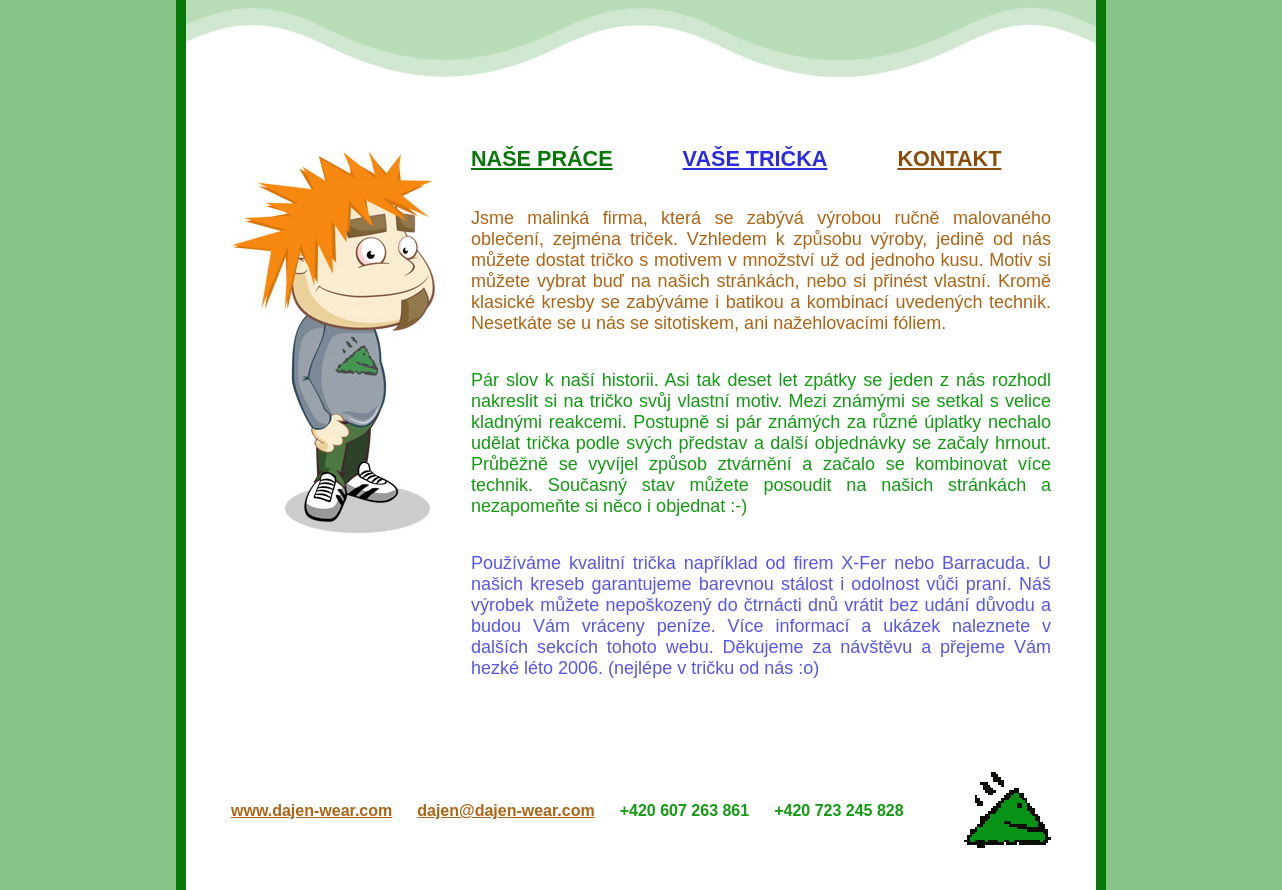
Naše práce (542, 158)
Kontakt (949, 158)
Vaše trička (755, 158)
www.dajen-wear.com (311, 810)
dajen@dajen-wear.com (505, 810)
